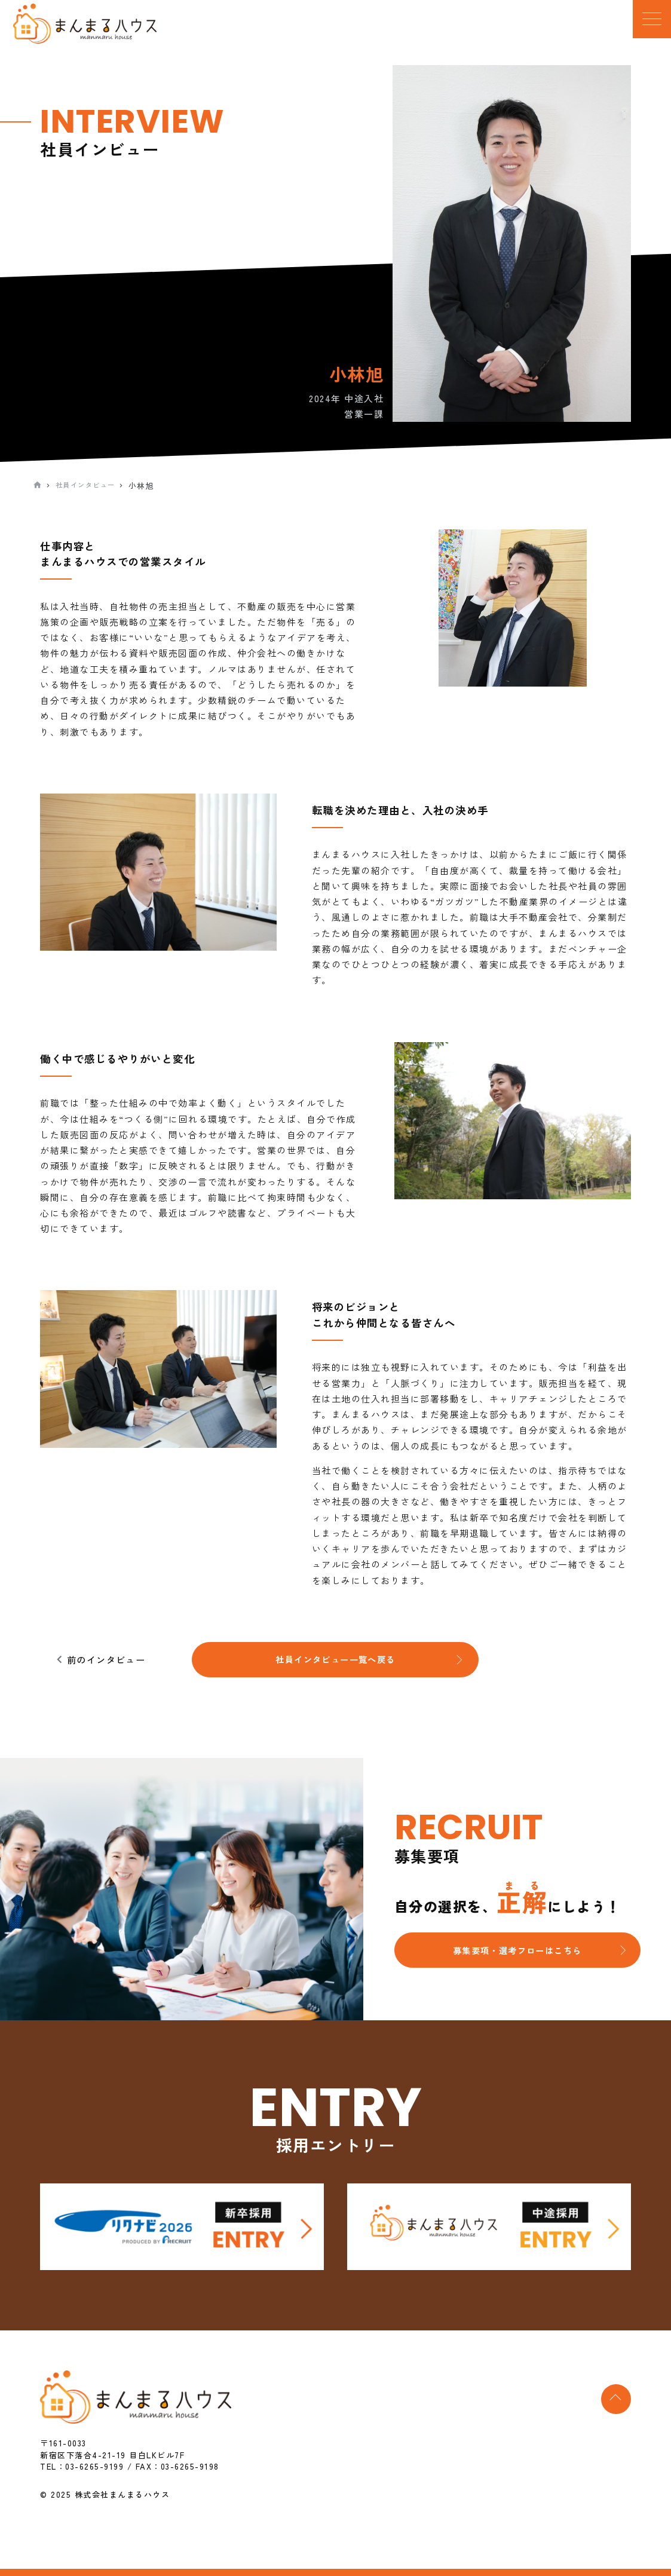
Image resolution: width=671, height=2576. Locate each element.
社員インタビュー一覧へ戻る (335, 1662)
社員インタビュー (91, 485)
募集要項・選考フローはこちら (517, 1956)
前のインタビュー (113, 1663)
